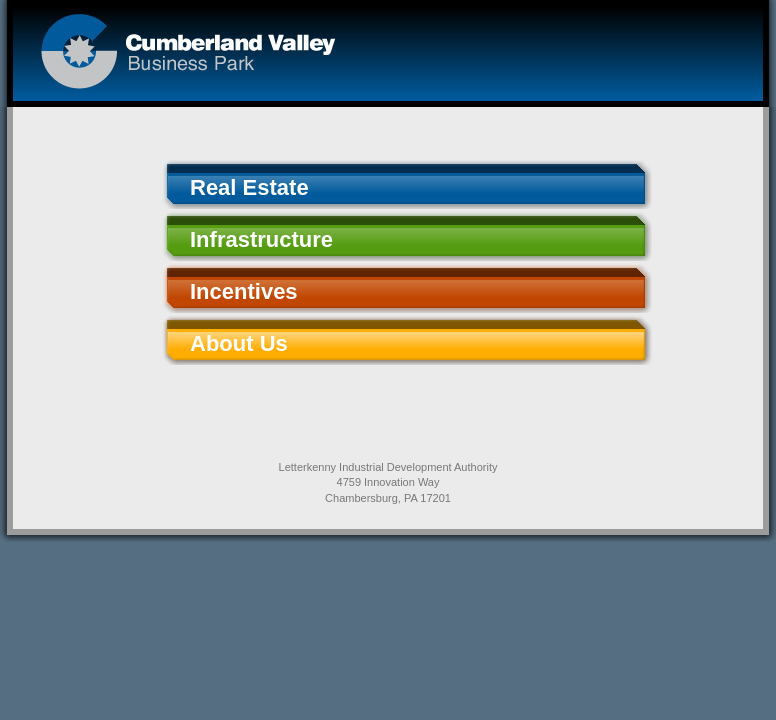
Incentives (244, 291)
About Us (239, 343)
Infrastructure (261, 239)
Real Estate (249, 187)
